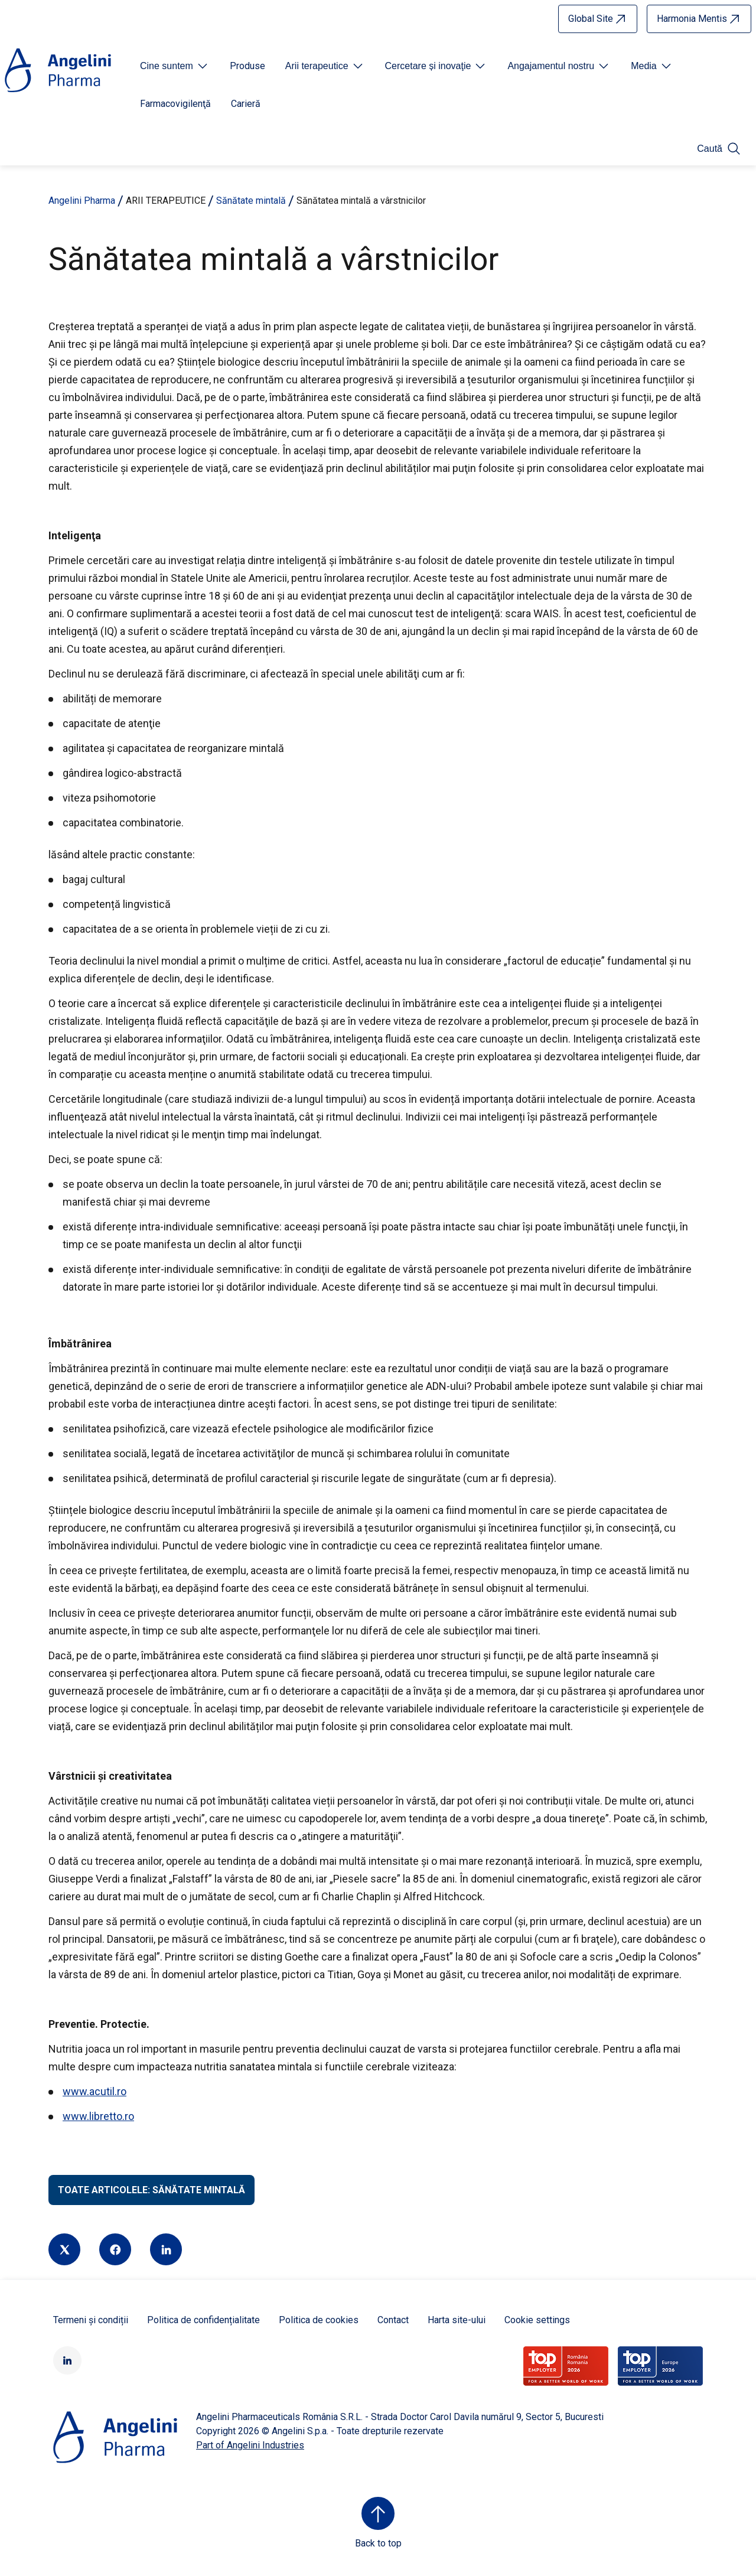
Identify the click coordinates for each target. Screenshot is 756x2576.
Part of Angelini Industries (250, 2445)
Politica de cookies (319, 2320)
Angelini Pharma (81, 200)
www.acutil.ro (94, 2091)
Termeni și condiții (90, 2320)
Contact (393, 2320)
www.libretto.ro (98, 2116)
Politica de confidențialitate (203, 2320)
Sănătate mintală (251, 200)
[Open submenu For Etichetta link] (175, 66)
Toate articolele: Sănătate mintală (151, 2190)
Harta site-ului (456, 2320)
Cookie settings (537, 2320)
